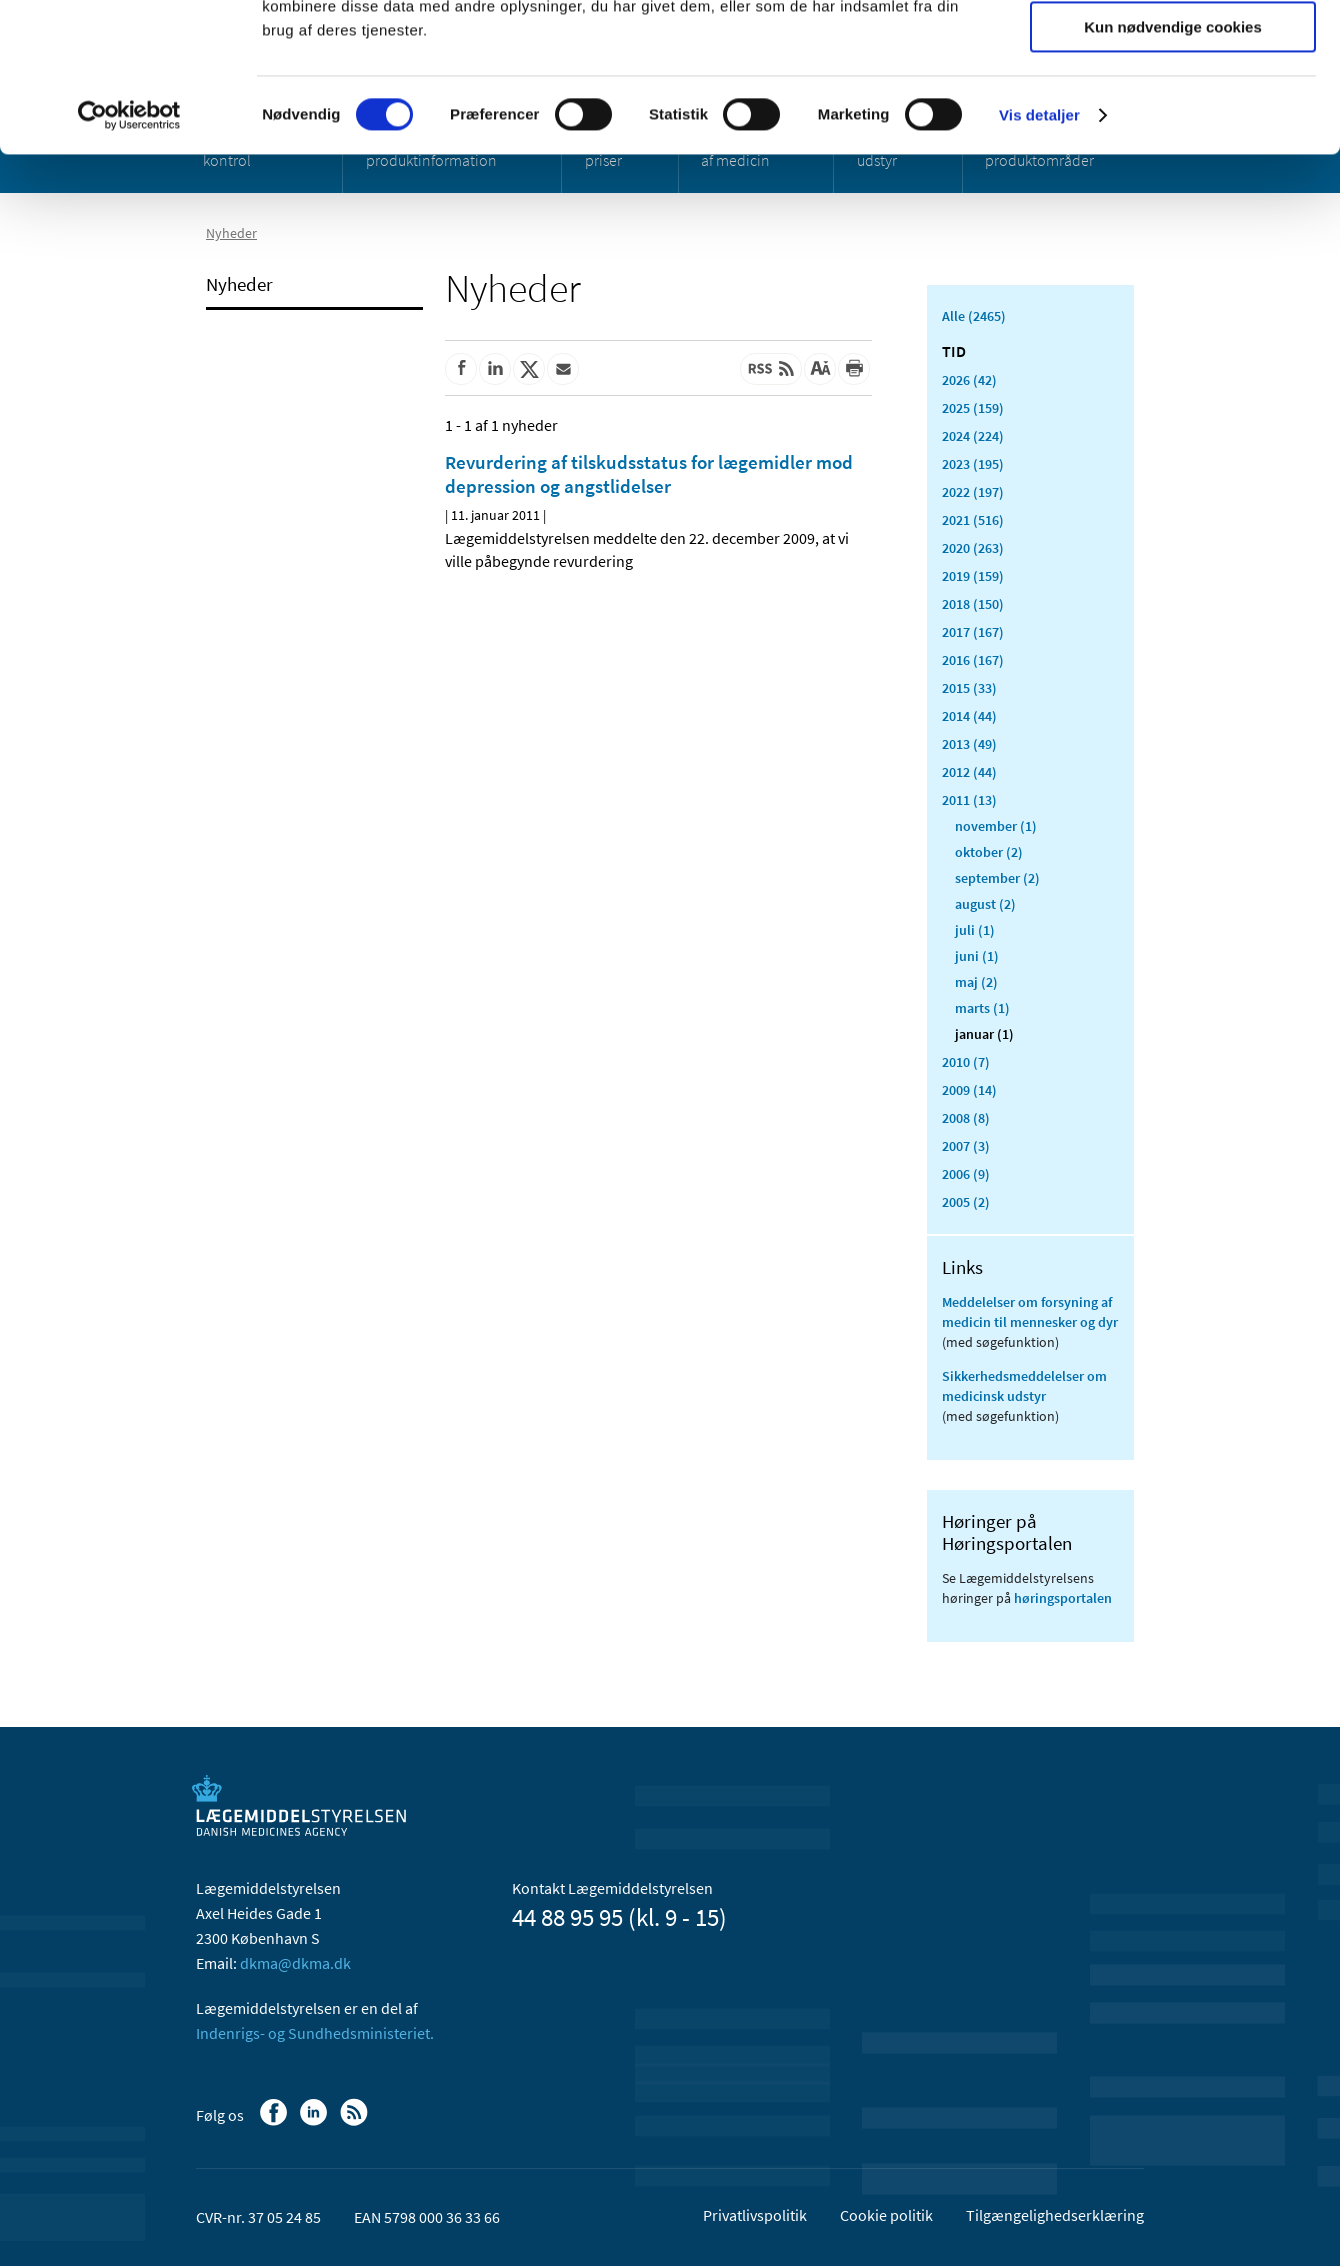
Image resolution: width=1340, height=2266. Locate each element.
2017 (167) (973, 632)
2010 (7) (966, 1062)
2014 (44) (969, 716)
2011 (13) (969, 800)
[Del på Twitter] (529, 369)
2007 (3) (966, 1146)
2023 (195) (973, 464)
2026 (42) (969, 380)
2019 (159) (973, 576)
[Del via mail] (563, 369)
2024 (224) (973, 436)
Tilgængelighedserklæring (1055, 2215)
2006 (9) (966, 1174)
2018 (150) (973, 604)
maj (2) (976, 982)
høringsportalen (1063, 1598)
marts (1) (982, 1008)
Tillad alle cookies (1173, 49)
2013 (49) (969, 744)
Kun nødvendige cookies (1173, 166)
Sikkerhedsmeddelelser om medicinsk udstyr (1024, 1386)
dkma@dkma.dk (295, 1963)
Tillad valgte (1173, 108)
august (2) (985, 904)
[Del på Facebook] (461, 369)
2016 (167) (973, 660)
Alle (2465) (974, 316)
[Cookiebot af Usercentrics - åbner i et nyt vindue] (129, 255)
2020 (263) (973, 548)
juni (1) (977, 956)
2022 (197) (973, 492)
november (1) (996, 826)
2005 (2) (966, 1202)
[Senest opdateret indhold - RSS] (771, 369)
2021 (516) (973, 520)
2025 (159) (973, 408)
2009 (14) (969, 1090)
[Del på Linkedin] (495, 369)
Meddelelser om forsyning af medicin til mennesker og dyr (1030, 1312)
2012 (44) (969, 772)
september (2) (997, 878)
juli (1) (975, 930)
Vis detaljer (1039, 254)
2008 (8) (966, 1118)
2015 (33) (969, 688)
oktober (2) (989, 852)
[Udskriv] (854, 369)
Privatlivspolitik (755, 2215)
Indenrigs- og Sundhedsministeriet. (315, 2033)
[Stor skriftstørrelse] (820, 369)
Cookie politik (886, 2215)
